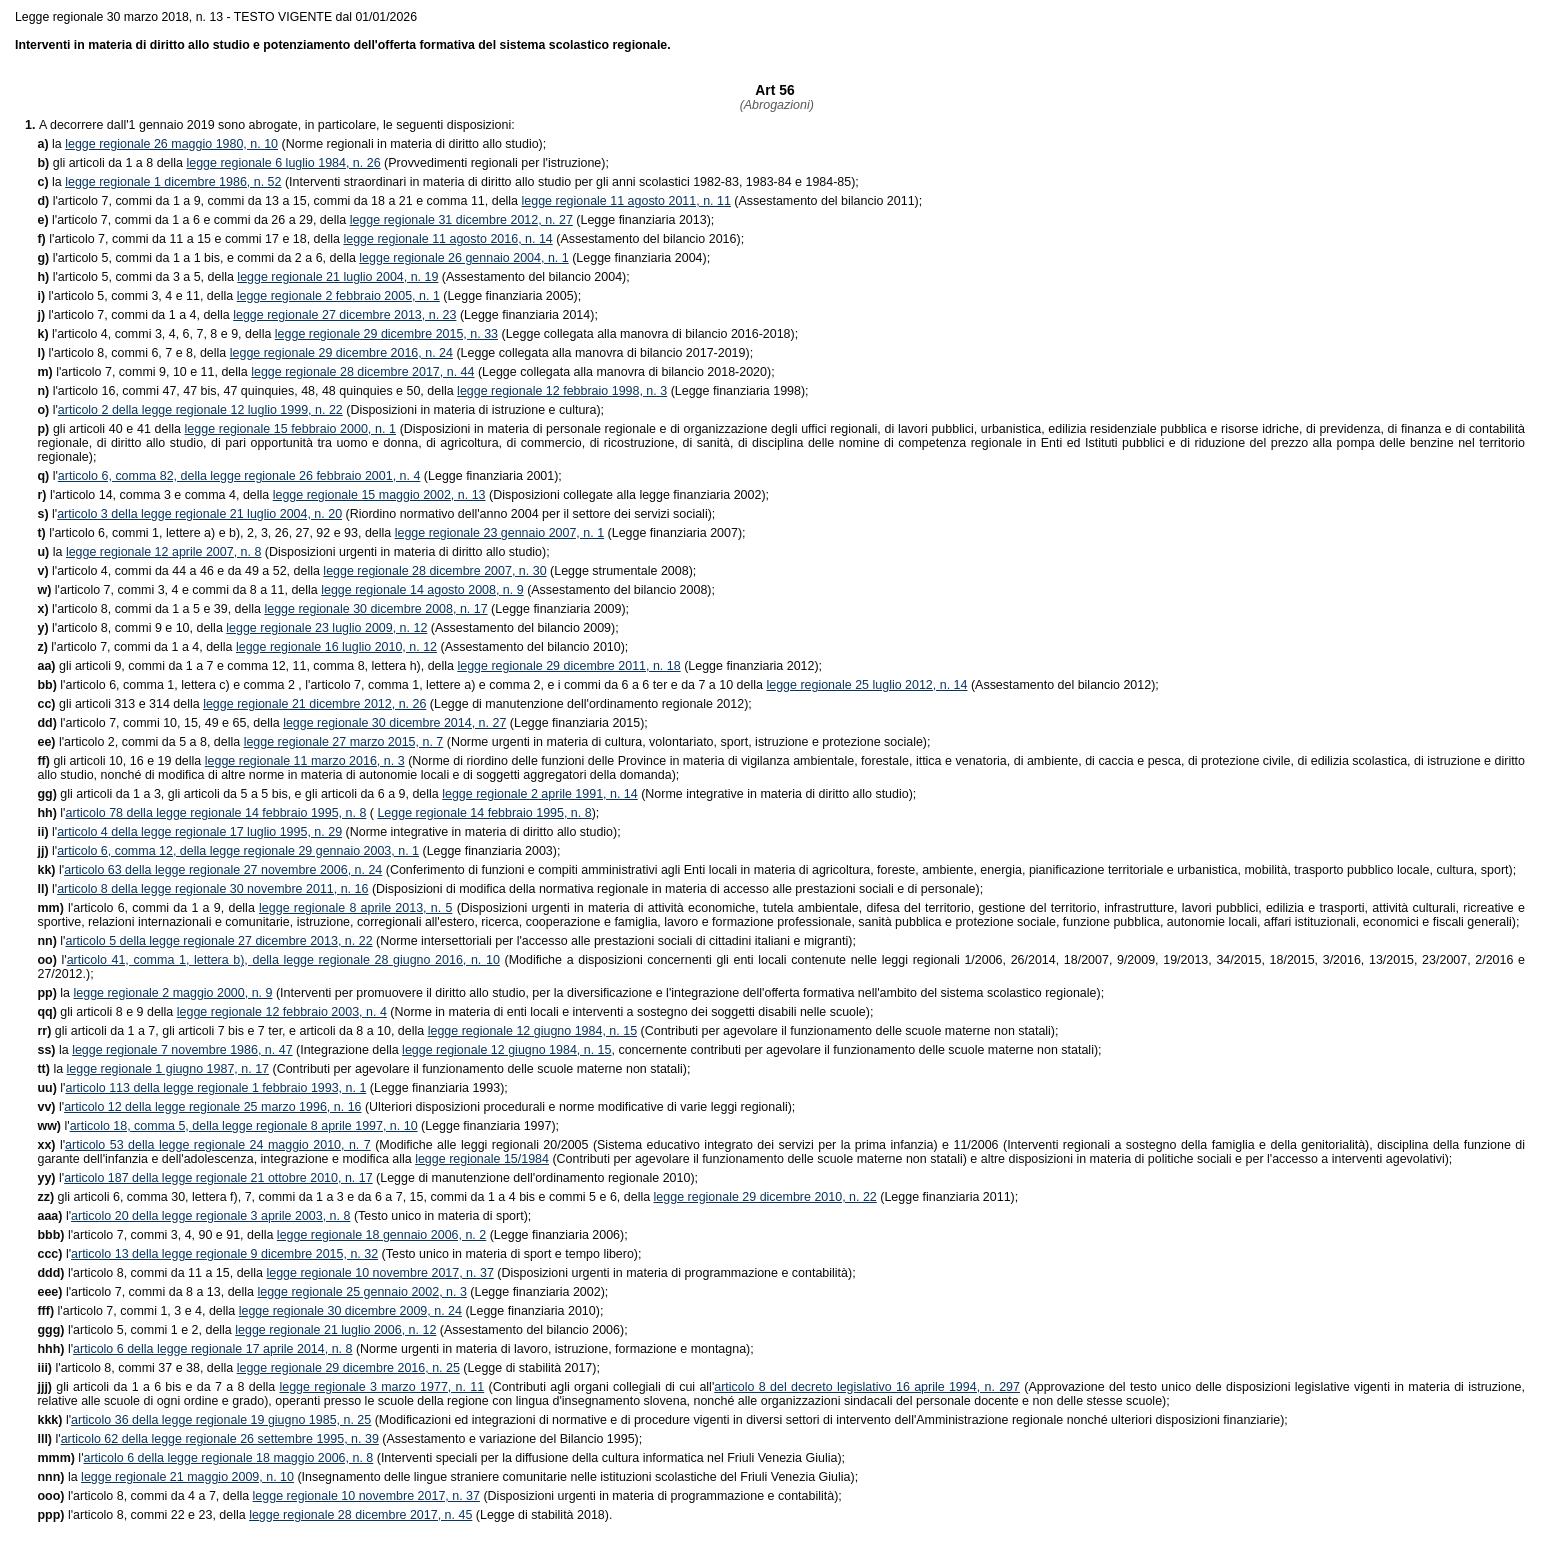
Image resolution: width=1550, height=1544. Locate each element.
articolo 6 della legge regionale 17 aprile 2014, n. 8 (212, 1349)
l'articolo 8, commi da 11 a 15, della (151, 1273)
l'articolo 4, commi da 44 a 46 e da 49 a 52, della (180, 571)
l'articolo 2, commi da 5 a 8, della (140, 742)
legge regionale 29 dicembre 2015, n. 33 (386, 334)
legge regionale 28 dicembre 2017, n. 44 (362, 372)
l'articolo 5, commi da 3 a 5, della (137, 277)
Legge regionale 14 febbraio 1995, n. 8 (484, 813)
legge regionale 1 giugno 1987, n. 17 (168, 1069)
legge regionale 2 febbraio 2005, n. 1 (338, 296)
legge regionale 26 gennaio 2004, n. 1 (463, 258)
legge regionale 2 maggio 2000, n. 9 (173, 993)
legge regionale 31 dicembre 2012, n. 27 (461, 220)
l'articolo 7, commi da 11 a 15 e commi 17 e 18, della (190, 239)
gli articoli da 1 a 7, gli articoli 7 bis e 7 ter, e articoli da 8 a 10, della (232, 1031)
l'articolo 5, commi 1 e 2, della (136, 1330)
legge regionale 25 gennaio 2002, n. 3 (361, 1292)
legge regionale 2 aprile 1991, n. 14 (540, 794)
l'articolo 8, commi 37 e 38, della (136, 1368)
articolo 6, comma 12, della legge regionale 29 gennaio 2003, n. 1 (238, 851)
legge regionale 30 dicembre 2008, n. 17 (375, 609)
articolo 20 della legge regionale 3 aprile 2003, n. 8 (210, 1216)
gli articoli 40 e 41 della (110, 429)
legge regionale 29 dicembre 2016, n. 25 (348, 1368)
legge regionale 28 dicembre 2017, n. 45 (360, 1515)
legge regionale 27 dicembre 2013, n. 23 (344, 315)
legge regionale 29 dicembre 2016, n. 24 (341, 353)
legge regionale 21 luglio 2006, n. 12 (335, 1330)
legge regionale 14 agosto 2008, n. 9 (422, 590)
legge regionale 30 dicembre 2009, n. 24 (350, 1311)
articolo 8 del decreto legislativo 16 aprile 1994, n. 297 (867, 1387)
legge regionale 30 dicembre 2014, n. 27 (394, 723)
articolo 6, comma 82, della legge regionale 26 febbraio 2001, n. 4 (239, 476)
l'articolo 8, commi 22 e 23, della (143, 1515)
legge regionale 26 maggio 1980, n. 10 (171, 144)
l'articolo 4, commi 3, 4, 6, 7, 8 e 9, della (155, 334)
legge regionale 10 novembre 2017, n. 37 (379, 1273)
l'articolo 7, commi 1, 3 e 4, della (137, 1311)
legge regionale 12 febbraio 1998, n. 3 (562, 391)
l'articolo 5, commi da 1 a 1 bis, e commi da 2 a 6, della (198, 258)
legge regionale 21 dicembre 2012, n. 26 (314, 704)
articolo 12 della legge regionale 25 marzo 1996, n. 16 (212, 1107)
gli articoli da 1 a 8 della (111, 163)
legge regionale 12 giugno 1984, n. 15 (532, 1031)
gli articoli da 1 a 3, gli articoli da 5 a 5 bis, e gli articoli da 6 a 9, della (239, 794)
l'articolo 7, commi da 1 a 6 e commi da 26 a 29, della (193, 220)
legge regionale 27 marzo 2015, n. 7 (344, 742)
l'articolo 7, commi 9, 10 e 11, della (144, 372)
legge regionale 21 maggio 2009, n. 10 (187, 1477)
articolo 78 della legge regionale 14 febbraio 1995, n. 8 (215, 813)
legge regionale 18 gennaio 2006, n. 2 (381, 1235)
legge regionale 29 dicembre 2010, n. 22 (765, 1197)
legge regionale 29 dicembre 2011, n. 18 (568, 666)
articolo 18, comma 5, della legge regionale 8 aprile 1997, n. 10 (244, 1126)
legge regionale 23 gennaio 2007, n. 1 (499, 533)
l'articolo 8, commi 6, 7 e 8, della (133, 353)
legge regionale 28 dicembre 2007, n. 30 (434, 571)
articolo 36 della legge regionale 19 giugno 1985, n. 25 (221, 1420)
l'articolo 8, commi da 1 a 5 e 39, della (150, 609)
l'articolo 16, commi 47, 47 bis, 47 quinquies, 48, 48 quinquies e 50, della (247, 391)
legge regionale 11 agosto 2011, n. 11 (626, 201)
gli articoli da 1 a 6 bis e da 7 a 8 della (158, 1387)
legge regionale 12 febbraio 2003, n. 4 (282, 1012)
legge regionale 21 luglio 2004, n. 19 (337, 277)
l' (47, 410)
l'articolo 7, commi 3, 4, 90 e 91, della (156, 1235)
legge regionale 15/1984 (482, 1159)
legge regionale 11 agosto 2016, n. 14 (447, 239)
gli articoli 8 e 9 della (106, 1012)
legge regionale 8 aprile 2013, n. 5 (355, 908)
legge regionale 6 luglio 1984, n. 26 (283, 163)
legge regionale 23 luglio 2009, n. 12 (326, 628)
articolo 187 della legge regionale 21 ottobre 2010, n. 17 (218, 1178)
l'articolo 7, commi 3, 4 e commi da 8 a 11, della (179, 590)
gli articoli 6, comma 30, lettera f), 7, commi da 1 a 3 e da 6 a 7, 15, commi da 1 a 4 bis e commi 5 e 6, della (345, 1197)
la (51, 144)
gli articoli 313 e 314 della (120, 704)
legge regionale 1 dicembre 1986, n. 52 (173, 182)
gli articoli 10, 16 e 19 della (120, 761)
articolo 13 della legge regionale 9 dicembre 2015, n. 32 (224, 1254)
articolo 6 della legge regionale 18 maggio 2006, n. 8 (229, 1458)
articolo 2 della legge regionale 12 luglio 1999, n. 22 (200, 410)
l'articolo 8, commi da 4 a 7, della (144, 1496)
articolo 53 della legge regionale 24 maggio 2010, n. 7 (218, 1145)
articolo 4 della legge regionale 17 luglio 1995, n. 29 (199, 832)
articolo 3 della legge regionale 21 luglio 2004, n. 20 (199, 514)
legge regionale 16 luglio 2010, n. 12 (336, 647)
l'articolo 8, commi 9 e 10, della (131, 628)
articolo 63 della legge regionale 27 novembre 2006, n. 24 (223, 870)
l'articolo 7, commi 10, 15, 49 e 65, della (160, 723)
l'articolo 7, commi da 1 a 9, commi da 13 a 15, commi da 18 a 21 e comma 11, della (279, 201)
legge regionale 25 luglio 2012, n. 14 (866, 685)
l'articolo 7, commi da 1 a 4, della (135, 315)
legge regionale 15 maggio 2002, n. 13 (379, 495)
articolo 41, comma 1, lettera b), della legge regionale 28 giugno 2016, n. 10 (283, 960)
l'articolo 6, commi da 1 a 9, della (148, 908)
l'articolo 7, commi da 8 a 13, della (147, 1292)
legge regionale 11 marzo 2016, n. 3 (305, 761)
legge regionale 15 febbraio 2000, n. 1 (290, 429)
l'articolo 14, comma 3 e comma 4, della (154, 495)
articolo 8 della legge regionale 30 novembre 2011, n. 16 (212, 889)
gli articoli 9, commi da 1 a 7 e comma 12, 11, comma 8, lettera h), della (247, 666)
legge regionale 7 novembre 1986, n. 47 (182, 1050)
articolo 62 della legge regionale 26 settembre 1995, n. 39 (220, 1439)
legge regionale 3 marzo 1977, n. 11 (381, 1387)
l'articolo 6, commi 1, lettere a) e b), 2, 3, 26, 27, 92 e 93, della (215, 533)
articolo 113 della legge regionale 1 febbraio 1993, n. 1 (215, 1088)
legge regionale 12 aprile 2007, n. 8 (164, 552)
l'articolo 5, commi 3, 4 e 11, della (136, 296)
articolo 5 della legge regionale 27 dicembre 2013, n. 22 (218, 941)
